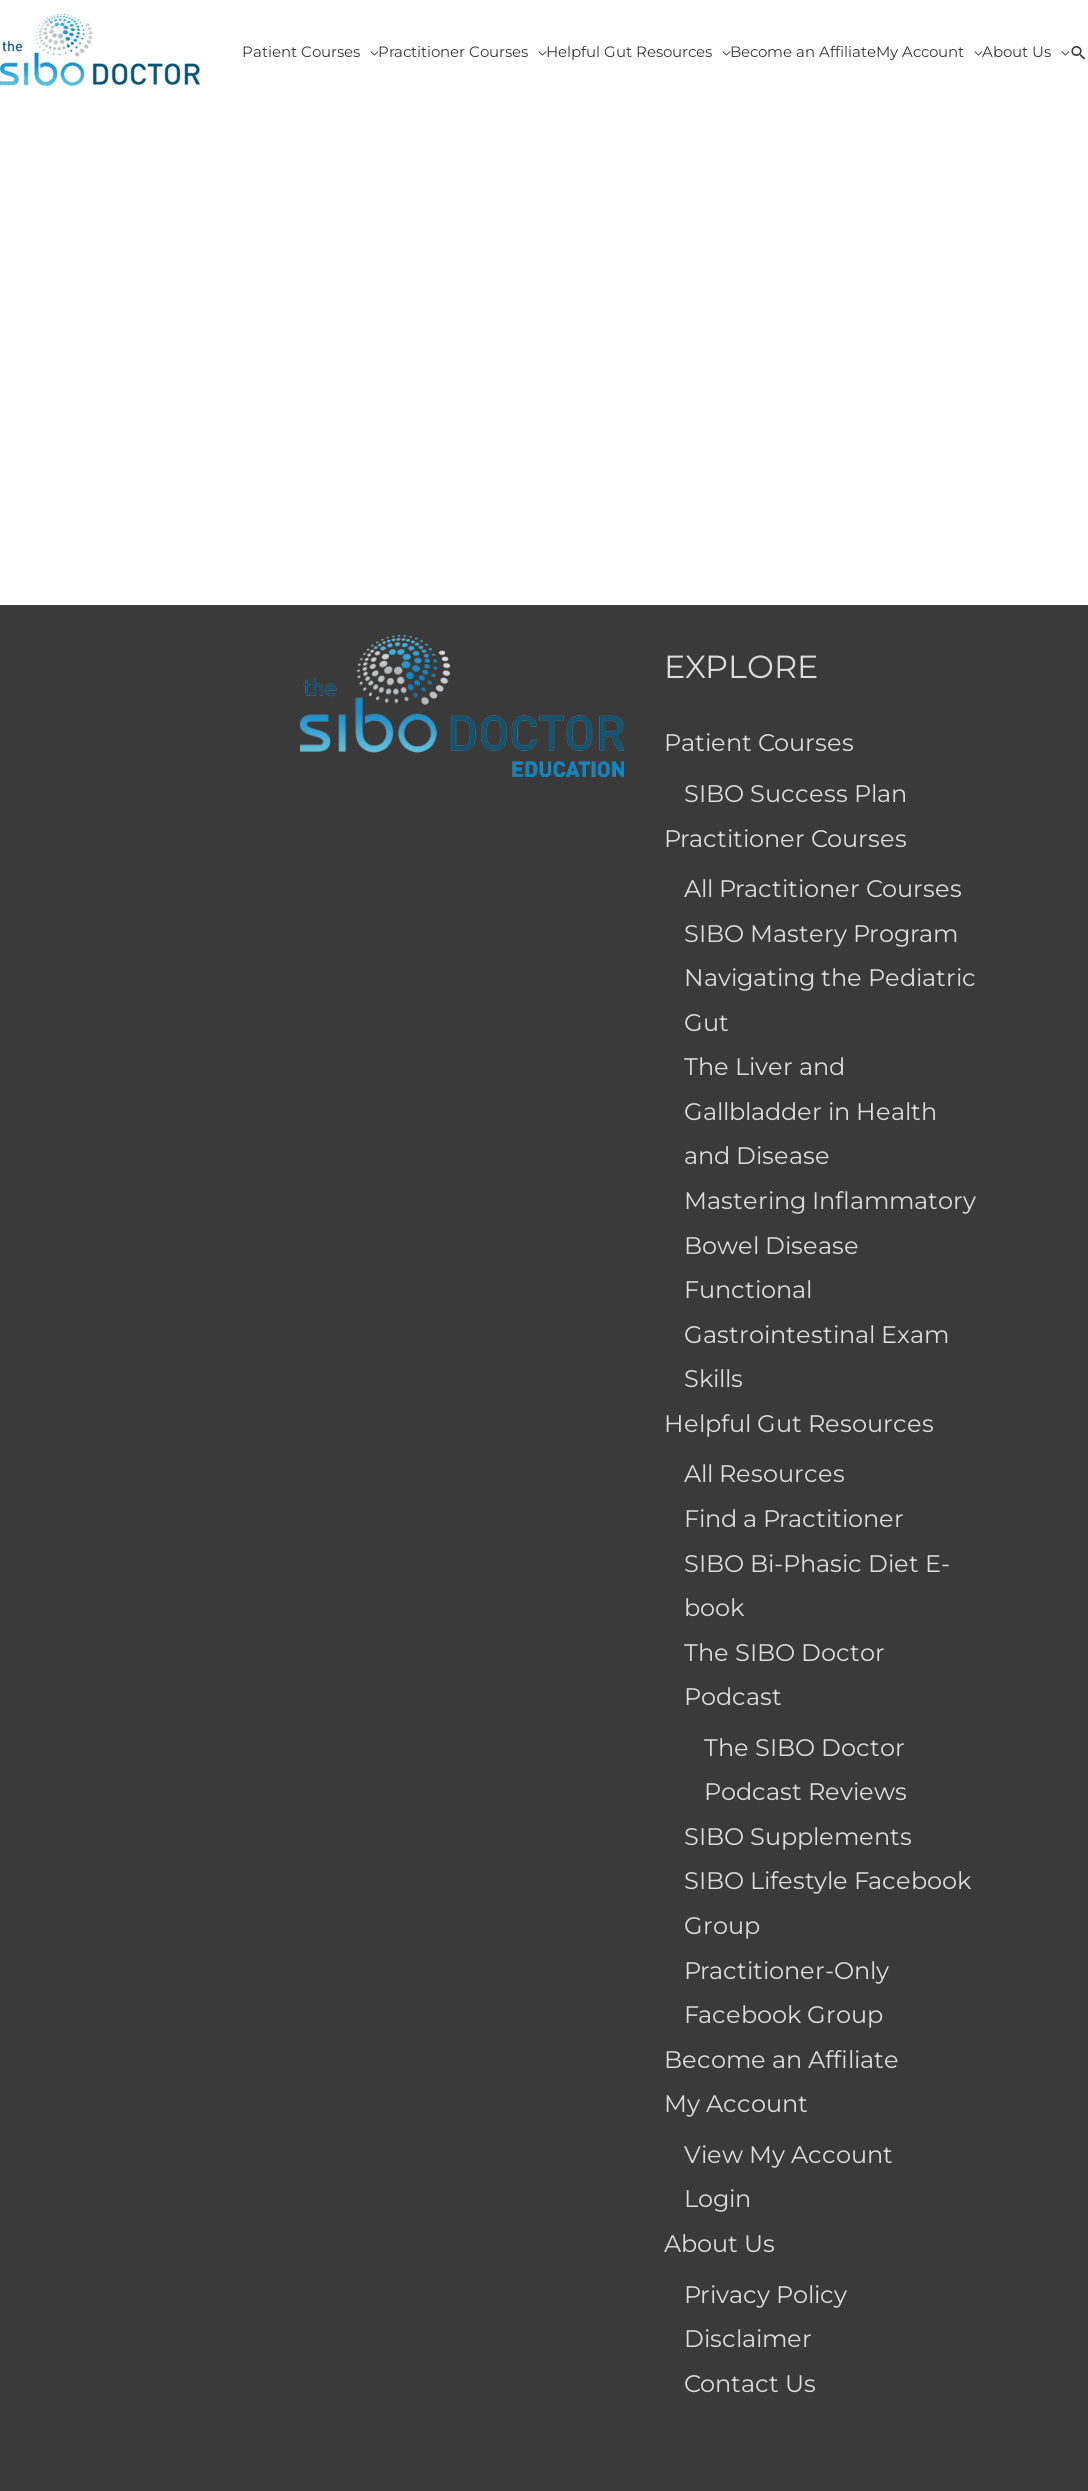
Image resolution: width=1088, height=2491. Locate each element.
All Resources (764, 1473)
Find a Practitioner (794, 1518)
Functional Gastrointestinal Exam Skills (816, 1334)
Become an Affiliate (781, 2059)
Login (717, 2198)
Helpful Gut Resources (799, 1423)
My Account (736, 2103)
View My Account (788, 2154)
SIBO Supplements (798, 1836)
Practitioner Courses (785, 838)
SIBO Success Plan (795, 793)
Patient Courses (759, 742)
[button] (1079, 52)
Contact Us (750, 2383)
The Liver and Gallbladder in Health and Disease (810, 1111)
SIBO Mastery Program (821, 933)
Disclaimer (748, 2338)
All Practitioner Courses (823, 888)
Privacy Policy (765, 2294)
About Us (719, 2243)
